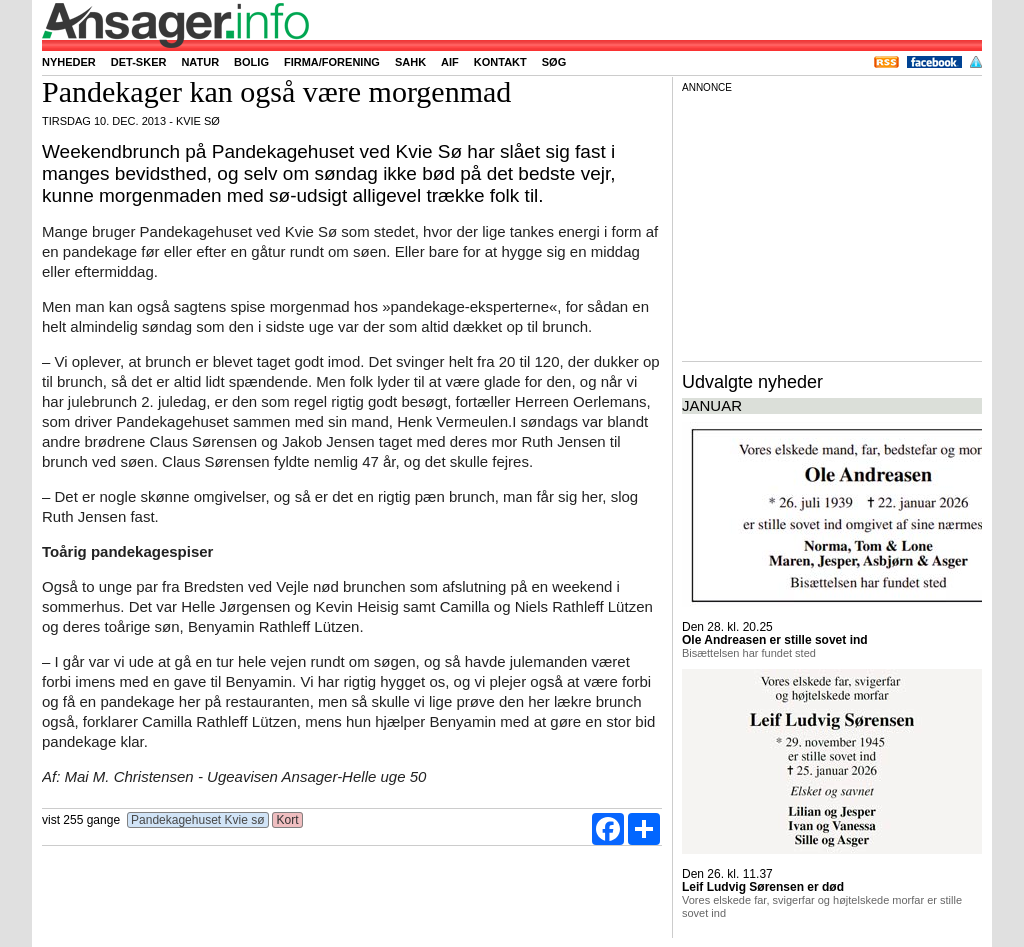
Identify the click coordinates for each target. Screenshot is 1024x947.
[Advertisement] (832, 224)
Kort (287, 820)
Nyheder (69, 62)
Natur (200, 62)
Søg (554, 62)
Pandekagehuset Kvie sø (198, 820)
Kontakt (500, 62)
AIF (450, 62)
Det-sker (139, 62)
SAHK (410, 62)
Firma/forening (332, 62)
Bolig (251, 62)
